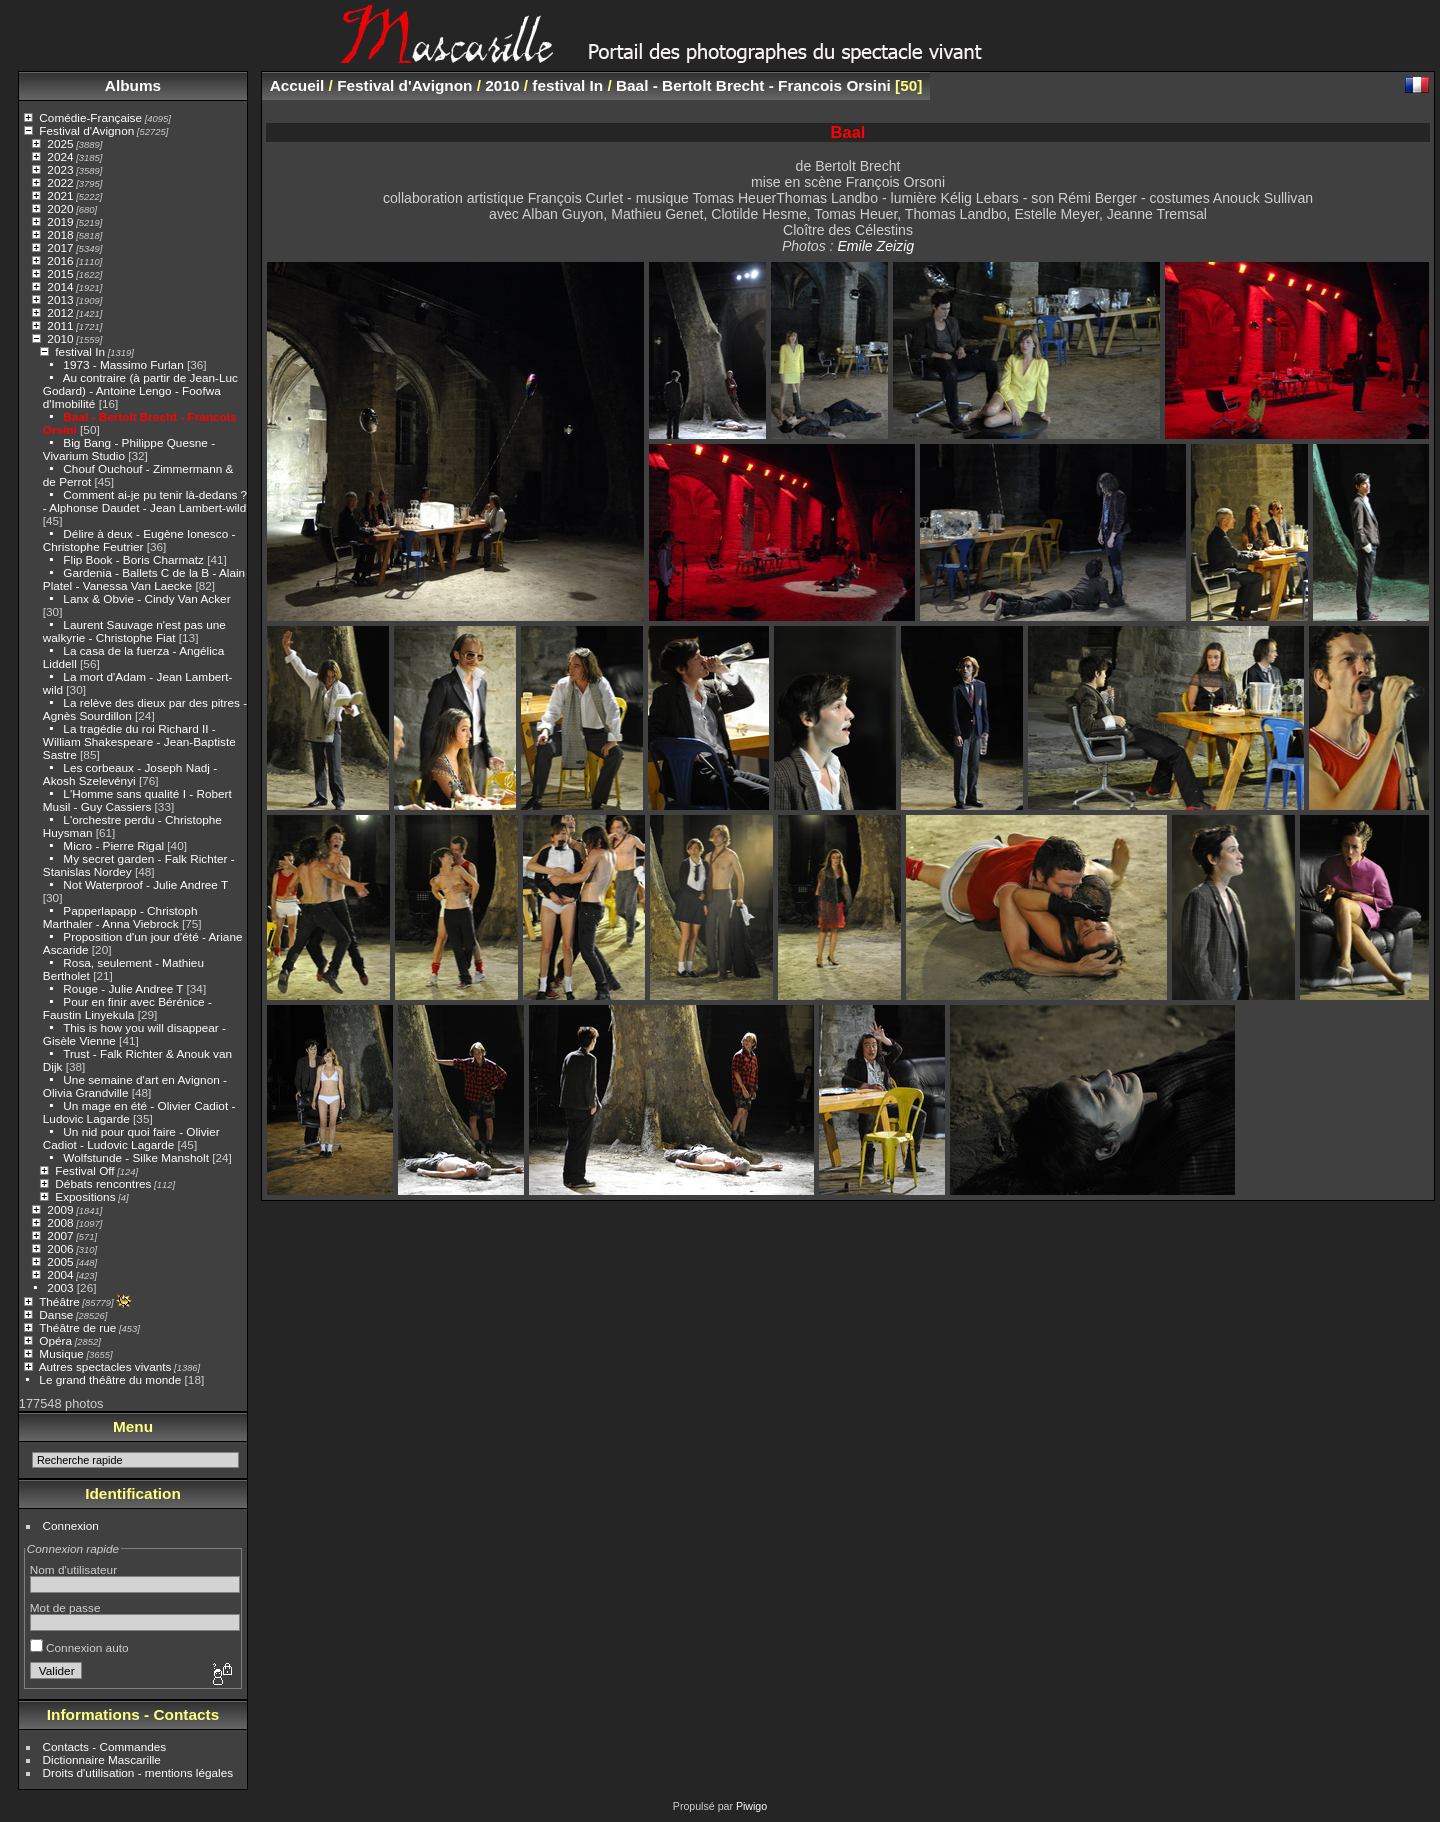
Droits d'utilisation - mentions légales (138, 1772)
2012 (60, 312)
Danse (56, 1314)
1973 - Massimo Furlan (123, 364)
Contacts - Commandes (105, 1746)
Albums (133, 85)
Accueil (297, 85)
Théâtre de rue (77, 1327)
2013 (60, 299)
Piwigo (751, 1806)
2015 (60, 273)
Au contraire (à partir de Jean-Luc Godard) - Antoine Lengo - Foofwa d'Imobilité (140, 390)
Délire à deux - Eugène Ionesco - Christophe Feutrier (139, 540)
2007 (60, 1235)
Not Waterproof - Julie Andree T (145, 884)
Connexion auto (79, 1647)
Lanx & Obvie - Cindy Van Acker (146, 598)
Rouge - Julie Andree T (123, 988)
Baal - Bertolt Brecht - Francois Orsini (753, 85)
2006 (60, 1248)
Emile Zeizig (875, 246)
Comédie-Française (90, 117)
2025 (60, 143)
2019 (60, 221)
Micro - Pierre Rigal (113, 845)
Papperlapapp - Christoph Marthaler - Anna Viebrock (120, 917)
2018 (60, 234)
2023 (60, 169)
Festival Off (84, 1170)
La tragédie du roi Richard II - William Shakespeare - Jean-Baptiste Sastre (139, 741)
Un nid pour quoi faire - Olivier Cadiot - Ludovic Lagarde (131, 1138)
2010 (60, 338)
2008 (60, 1222)
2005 (60, 1261)
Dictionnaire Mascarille (102, 1759)
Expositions (85, 1196)
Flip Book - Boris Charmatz (133, 559)
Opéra (55, 1340)
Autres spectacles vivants (105, 1366)
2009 (60, 1209)
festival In (80, 351)
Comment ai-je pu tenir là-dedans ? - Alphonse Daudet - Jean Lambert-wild (145, 501)
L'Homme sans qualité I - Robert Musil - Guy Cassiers (137, 800)
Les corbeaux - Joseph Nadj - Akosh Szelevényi (130, 774)
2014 (60, 286)
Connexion (71, 1525)
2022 (60, 182)
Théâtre (59, 1301)
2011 (60, 325)
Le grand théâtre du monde (110, 1379)
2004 (60, 1274)
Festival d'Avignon (86, 130)
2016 (60, 260)
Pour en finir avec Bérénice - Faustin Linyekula (127, 1008)
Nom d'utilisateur (73, 1569)
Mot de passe (65, 1607)
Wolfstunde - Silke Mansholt (136, 1157)
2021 (60, 195)
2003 (60, 1287)
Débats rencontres (103, 1183)
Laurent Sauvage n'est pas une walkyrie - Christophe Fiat (134, 631)
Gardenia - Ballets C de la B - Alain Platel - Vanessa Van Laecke (144, 579)
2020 (60, 208)
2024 (60, 156)
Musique (61, 1353)
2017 (60, 247)
